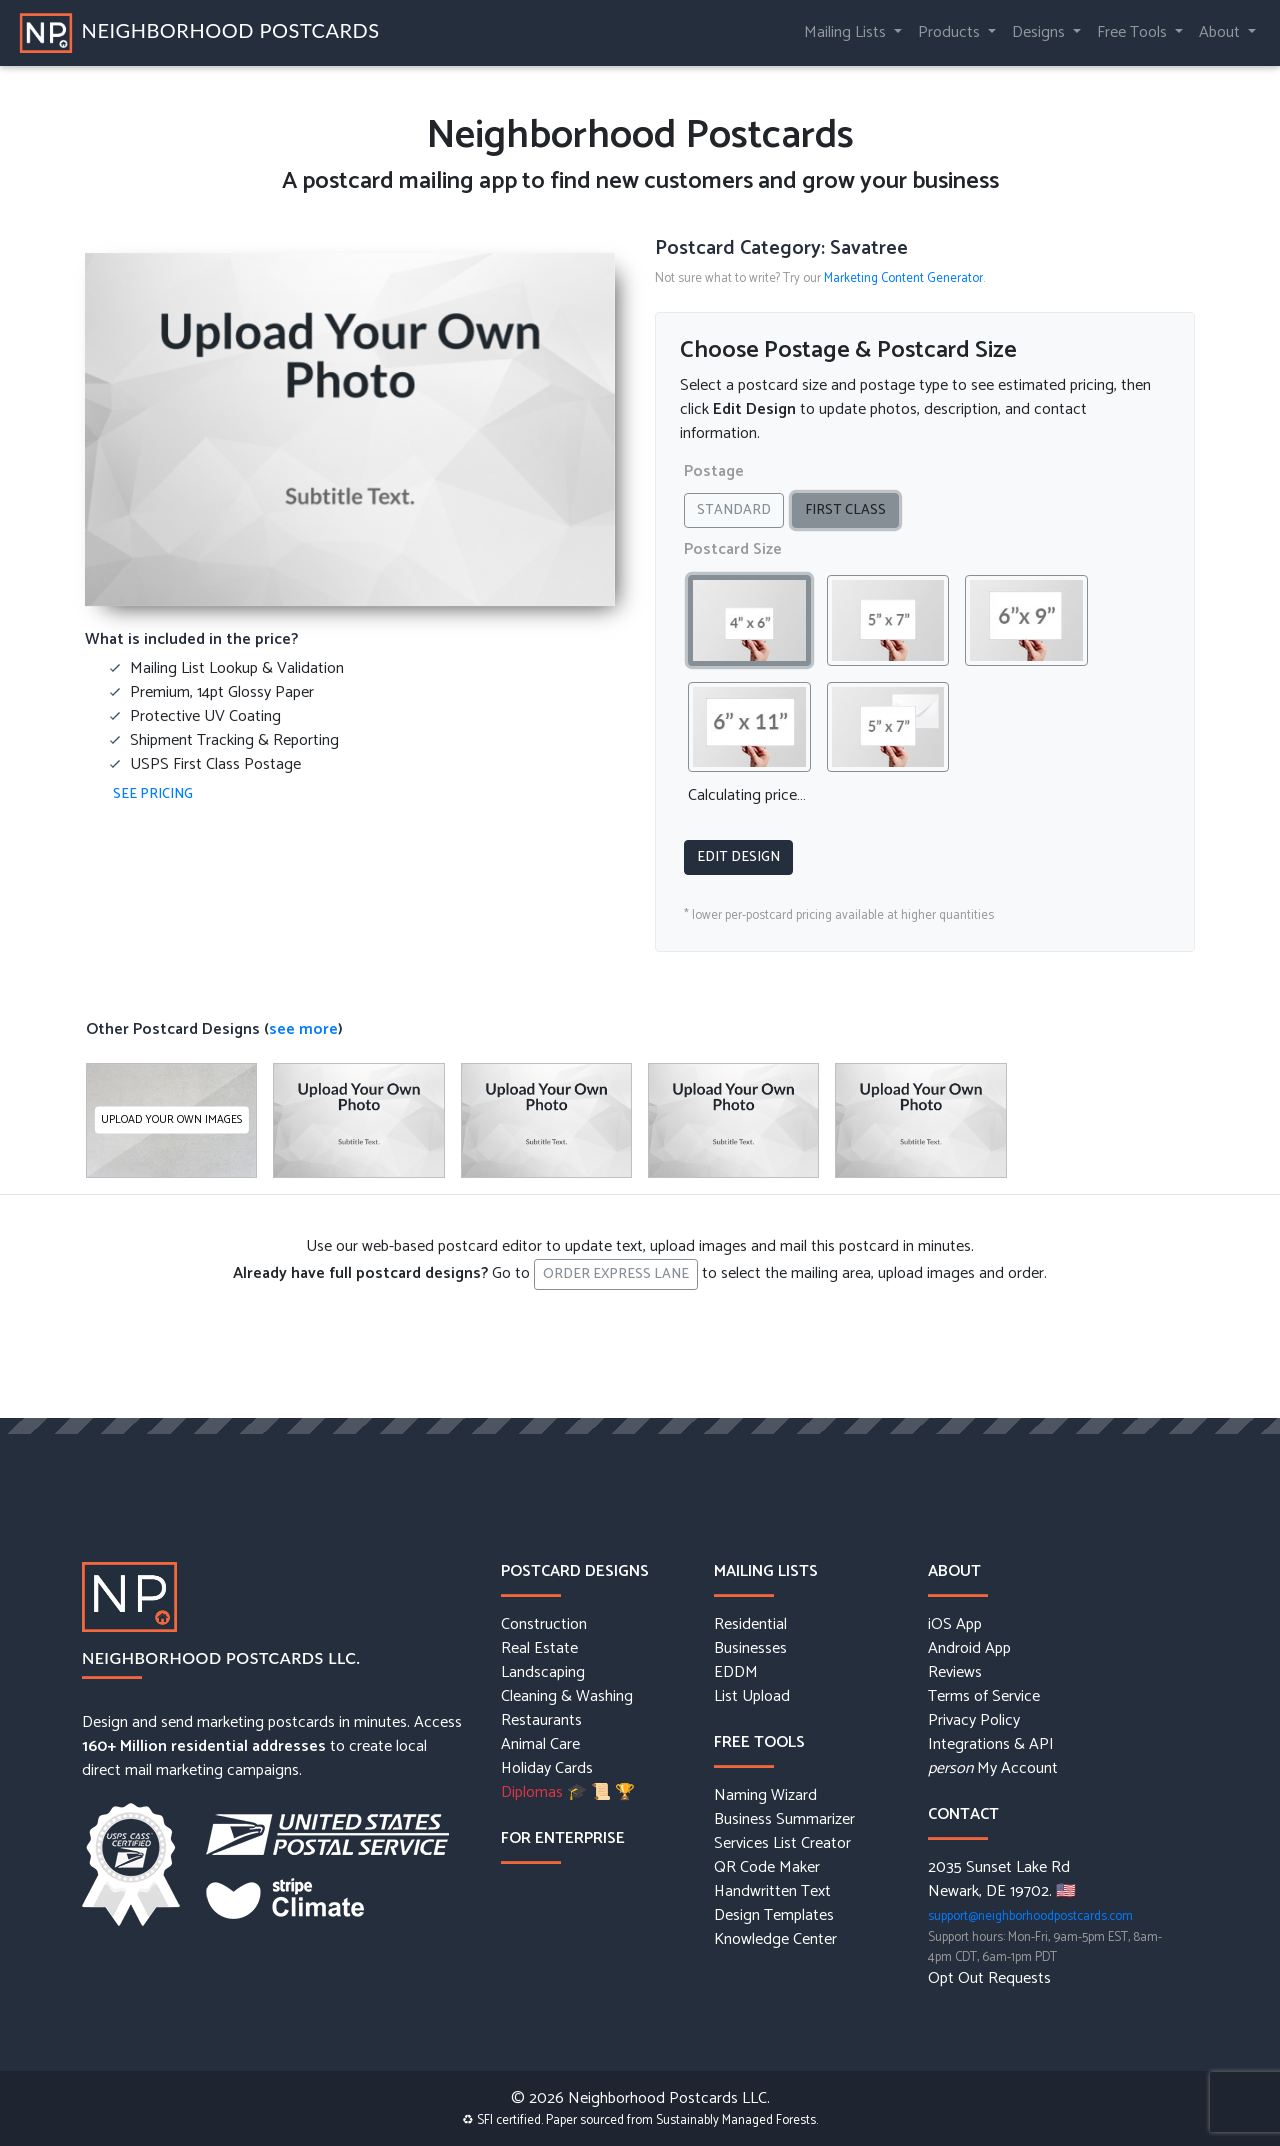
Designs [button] (1040, 32)
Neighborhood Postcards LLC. (221, 1657)
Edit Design (738, 857)
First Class (852, 510)
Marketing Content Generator (903, 278)
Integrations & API (991, 1745)
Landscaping (543, 1673)
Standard (740, 510)
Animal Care (540, 1745)
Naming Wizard (765, 1796)
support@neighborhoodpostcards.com (1030, 1916)
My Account (993, 1769)
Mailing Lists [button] (847, 32)
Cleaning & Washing (567, 1697)
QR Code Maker (767, 1868)
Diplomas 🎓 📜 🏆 (568, 1793)
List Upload (752, 1697)
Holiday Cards (547, 1769)
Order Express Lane (616, 1274)
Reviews (955, 1673)
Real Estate (539, 1649)
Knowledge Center (775, 1940)
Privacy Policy (974, 1721)
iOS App (955, 1625)
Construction (544, 1625)
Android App (969, 1649)
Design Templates (774, 1916)
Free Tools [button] (1134, 32)
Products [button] (951, 32)
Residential (750, 1625)
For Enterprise (563, 1838)
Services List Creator (782, 1844)
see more (303, 1029)
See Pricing (153, 794)
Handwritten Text (772, 1892)
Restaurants (541, 1721)
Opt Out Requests (989, 1979)
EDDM (736, 1673)
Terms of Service (984, 1697)
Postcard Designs (575, 1571)
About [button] (1221, 32)
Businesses (750, 1649)
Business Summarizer (784, 1820)
